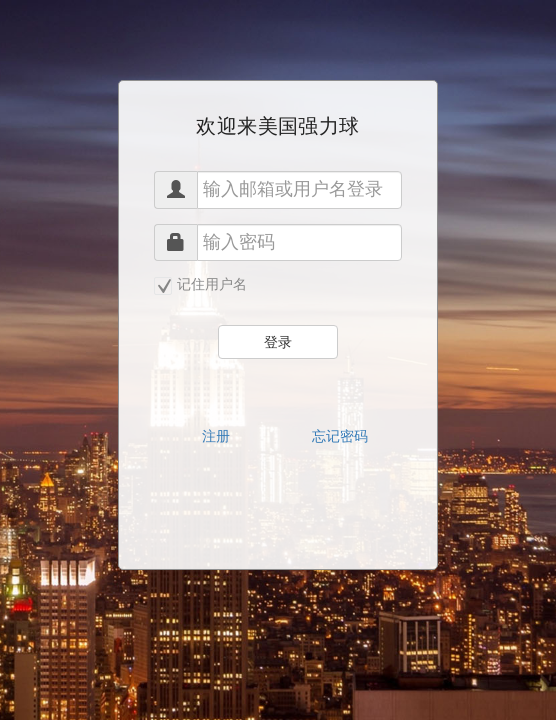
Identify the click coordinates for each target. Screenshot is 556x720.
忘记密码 (340, 436)
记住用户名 (200, 285)
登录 (278, 342)
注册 (216, 436)
